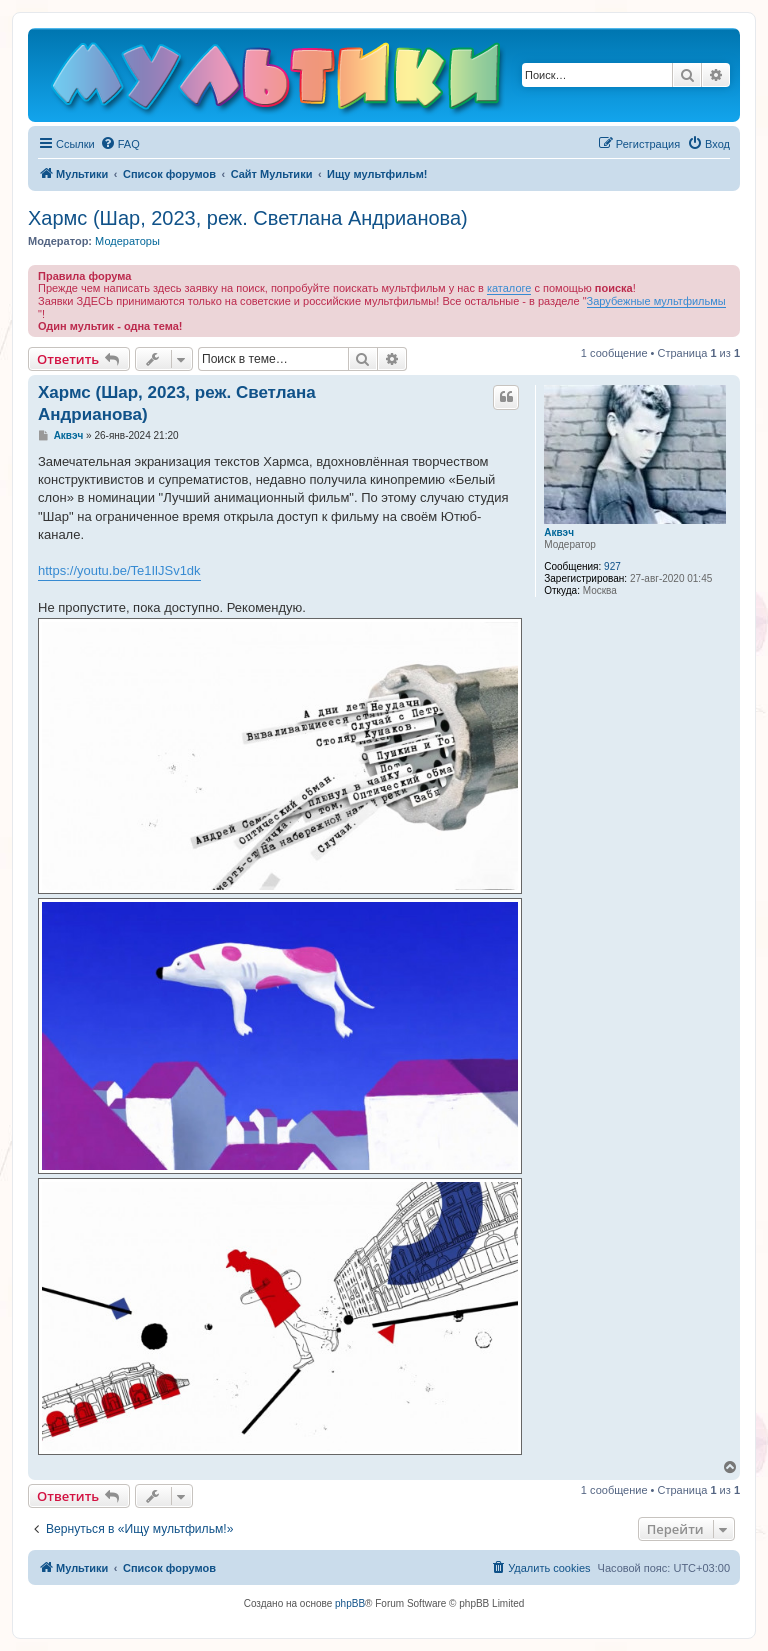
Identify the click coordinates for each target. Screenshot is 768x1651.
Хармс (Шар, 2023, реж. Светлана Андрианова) (248, 218)
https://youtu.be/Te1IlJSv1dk (119, 570)
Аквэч (559, 532)
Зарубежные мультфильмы (656, 301)
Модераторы (127, 241)
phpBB (350, 1603)
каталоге (509, 288)
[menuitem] (120, 144)
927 (612, 566)
